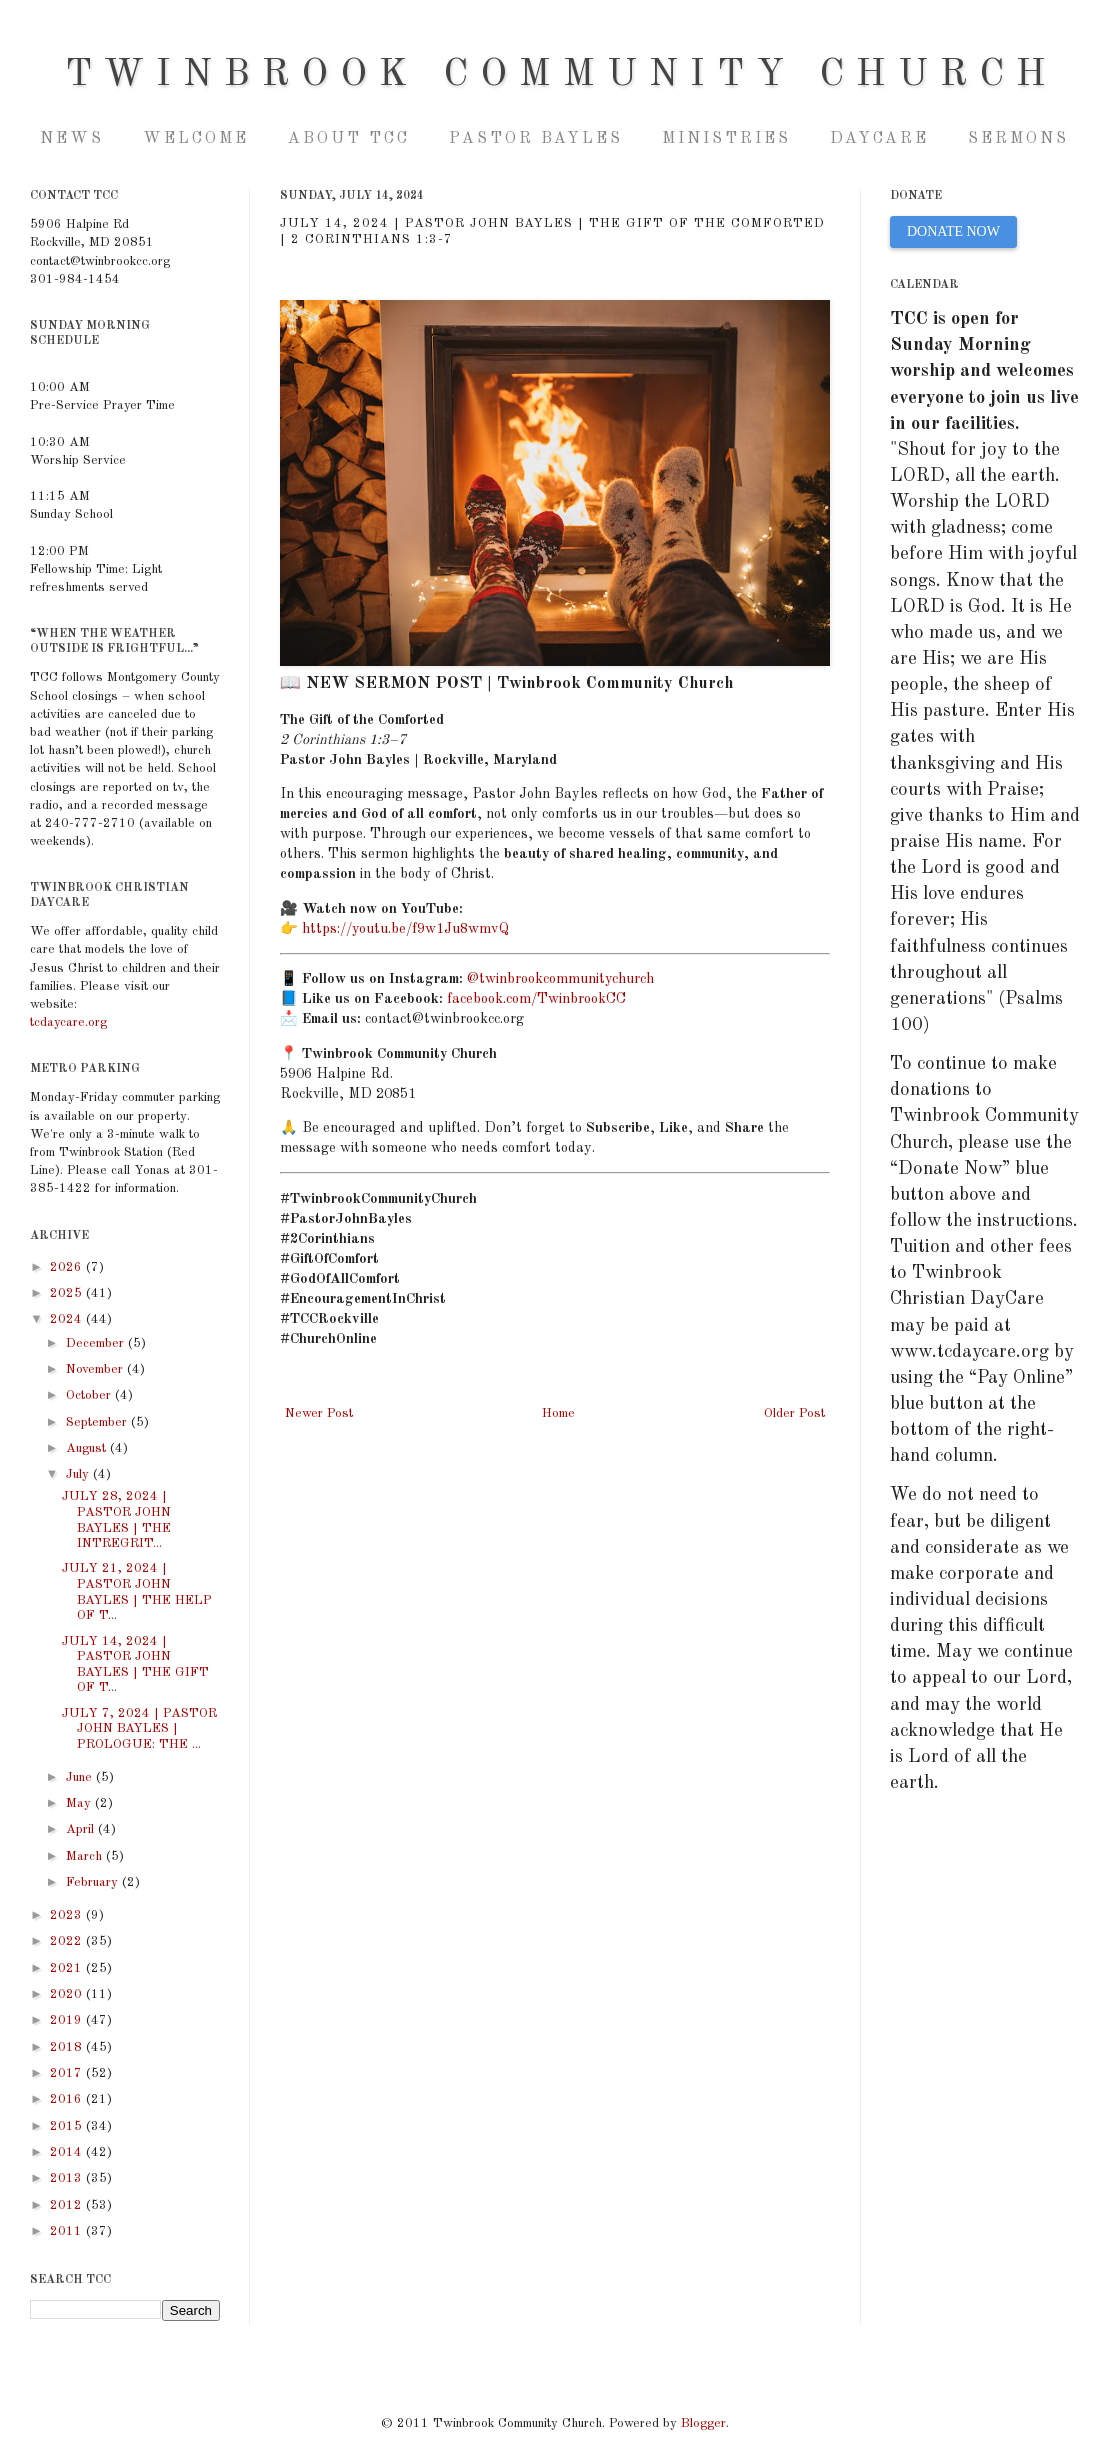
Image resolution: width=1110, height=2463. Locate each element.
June (81, 1777)
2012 (68, 2205)
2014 (68, 2152)
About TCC (349, 139)
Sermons (1018, 139)
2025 (68, 1293)
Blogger (703, 2423)
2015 (68, 2126)
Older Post (794, 1413)
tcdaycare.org (68, 1022)
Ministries (726, 139)
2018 (68, 2047)
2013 (68, 2178)
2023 (68, 1915)
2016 (68, 2099)
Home (558, 1413)
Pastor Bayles (536, 139)
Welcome (196, 139)
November (96, 1369)
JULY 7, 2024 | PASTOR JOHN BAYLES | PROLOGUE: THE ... (139, 1729)
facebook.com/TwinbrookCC (536, 999)
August (88, 1448)
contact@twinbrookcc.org (444, 1019)
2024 (68, 1319)
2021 (68, 1968)
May (80, 1803)
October (90, 1395)
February (94, 1882)
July (79, 1474)
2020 (68, 1994)
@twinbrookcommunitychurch (560, 979)
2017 (68, 2073)
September (98, 1422)
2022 (68, 1941)
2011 (68, 2231)
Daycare (879, 139)
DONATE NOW (953, 231)
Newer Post (319, 1413)
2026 (68, 1267)
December (97, 1343)
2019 (68, 2020)
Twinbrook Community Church (561, 75)
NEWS (72, 139)
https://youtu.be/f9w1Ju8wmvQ (405, 929)
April (82, 1829)
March (86, 1856)
